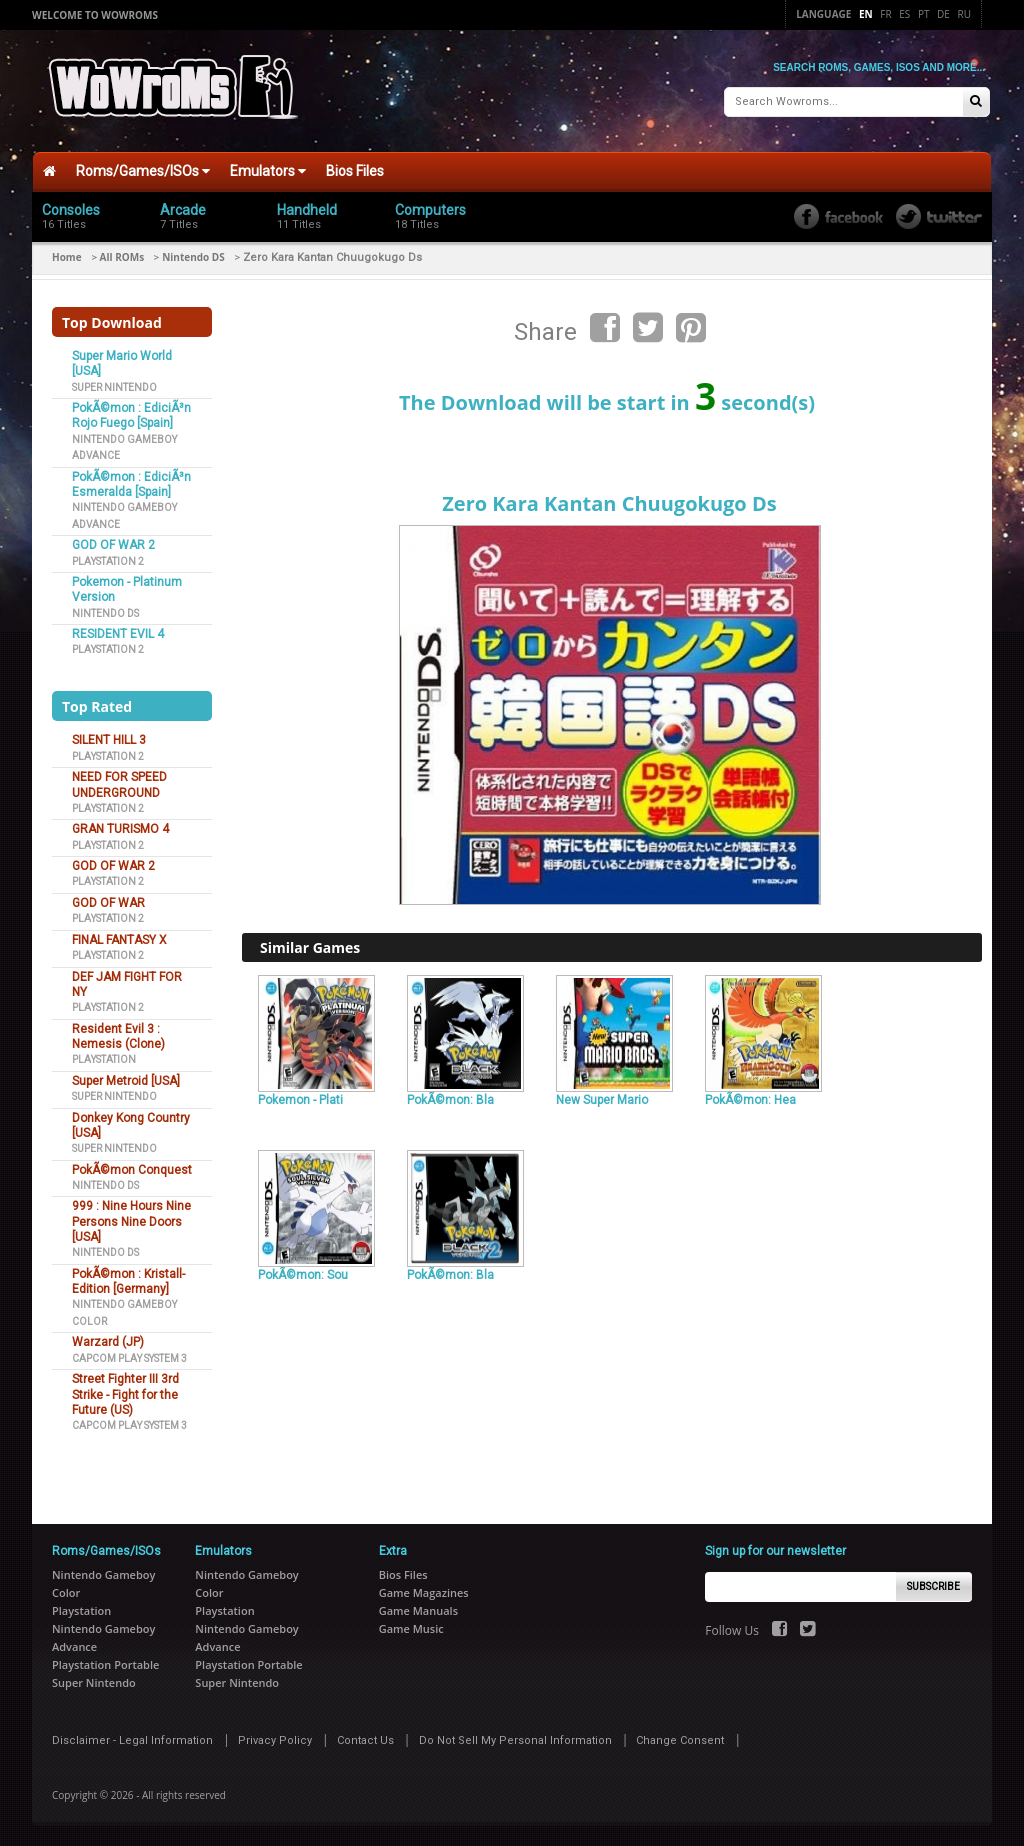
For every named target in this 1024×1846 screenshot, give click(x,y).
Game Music (411, 1628)
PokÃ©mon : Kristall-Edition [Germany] (128, 1281)
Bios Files (355, 171)
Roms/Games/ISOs (143, 171)
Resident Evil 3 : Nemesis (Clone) (118, 1036)
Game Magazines (424, 1592)
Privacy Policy (275, 1740)
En (866, 14)
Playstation (104, 1059)
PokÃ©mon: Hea (750, 1100)
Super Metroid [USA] (126, 1081)
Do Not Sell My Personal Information (515, 1740)
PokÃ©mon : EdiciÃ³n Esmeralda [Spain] (131, 484)
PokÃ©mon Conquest (132, 1170)
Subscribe (933, 1586)
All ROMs (122, 257)
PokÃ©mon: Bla (450, 1100)
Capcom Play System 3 (129, 1358)
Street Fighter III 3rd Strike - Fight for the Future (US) (125, 1394)
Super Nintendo (114, 387)
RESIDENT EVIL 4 (118, 634)
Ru (964, 14)
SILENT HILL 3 (109, 740)
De (943, 14)
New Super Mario (602, 1100)
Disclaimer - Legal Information (132, 1740)
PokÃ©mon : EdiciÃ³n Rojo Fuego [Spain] (131, 415)
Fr (885, 14)
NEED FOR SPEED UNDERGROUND (119, 784)
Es (904, 14)
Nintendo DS (193, 257)
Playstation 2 (108, 561)
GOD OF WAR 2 (113, 545)
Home (67, 257)
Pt (924, 14)
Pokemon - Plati (300, 1100)
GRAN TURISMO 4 (120, 829)
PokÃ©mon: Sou (303, 1275)
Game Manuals (418, 1610)
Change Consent (680, 1740)
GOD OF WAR (108, 903)
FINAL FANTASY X (119, 940)
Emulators (268, 171)
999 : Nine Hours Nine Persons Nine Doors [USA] (131, 1221)
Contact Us (365, 1740)
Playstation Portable (105, 1664)
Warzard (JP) (108, 1342)
